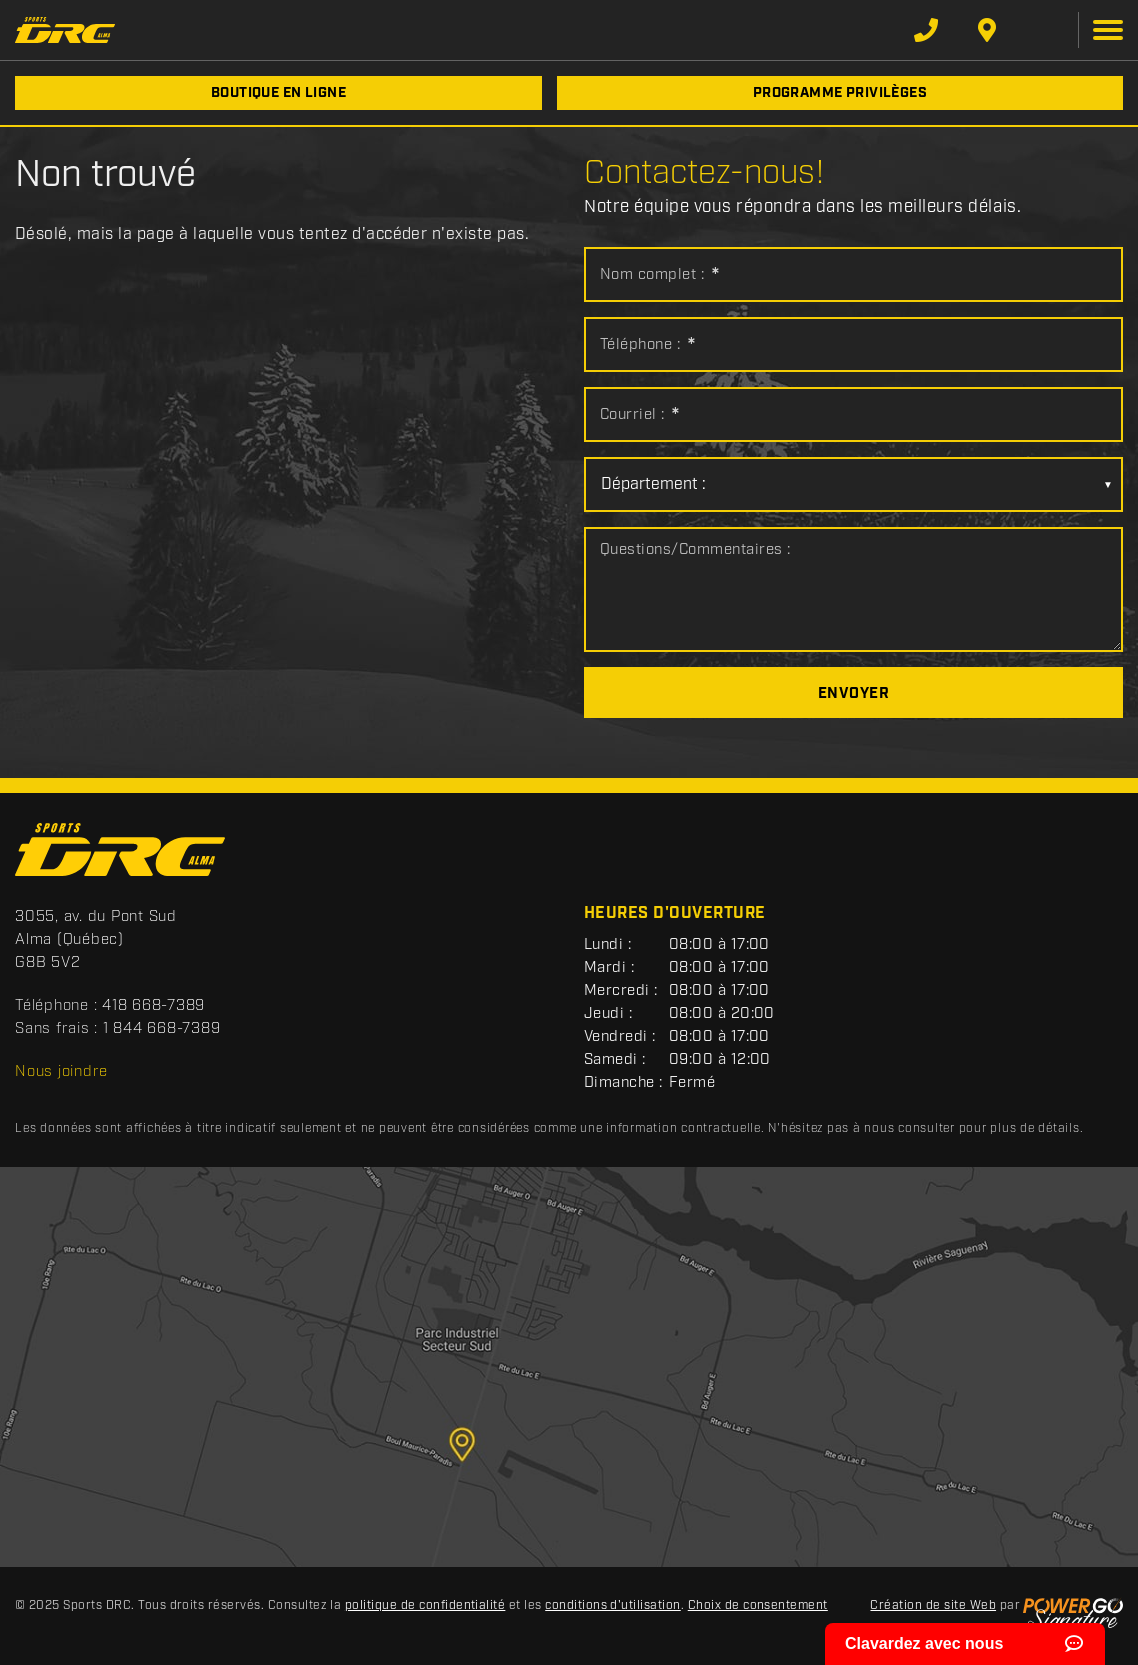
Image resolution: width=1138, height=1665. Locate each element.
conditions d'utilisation (613, 1605)
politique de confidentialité (425, 1605)
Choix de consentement (758, 1605)
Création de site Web (933, 1605)
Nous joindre (61, 1072)
